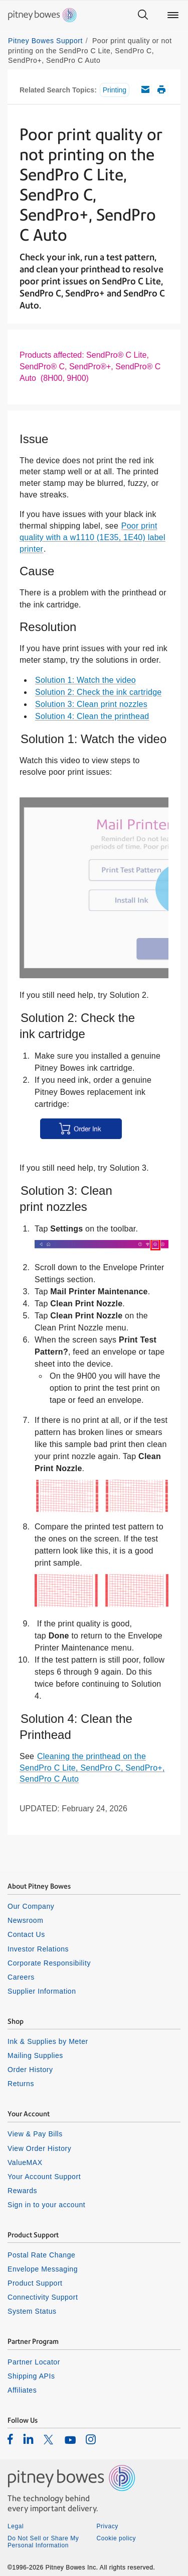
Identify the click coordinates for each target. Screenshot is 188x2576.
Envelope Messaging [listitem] (43, 2269)
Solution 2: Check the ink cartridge (98, 692)
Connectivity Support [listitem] (43, 2297)
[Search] (143, 15)
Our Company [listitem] (31, 1906)
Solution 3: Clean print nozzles (91, 704)
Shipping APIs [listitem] (31, 2376)
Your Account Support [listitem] (44, 2177)
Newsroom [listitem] (25, 1920)
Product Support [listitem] (35, 2283)
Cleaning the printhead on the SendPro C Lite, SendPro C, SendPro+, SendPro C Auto (92, 1768)
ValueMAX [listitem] (25, 2162)
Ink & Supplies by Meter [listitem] (48, 2041)
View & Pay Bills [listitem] (35, 2134)
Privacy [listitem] (107, 2526)
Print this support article (161, 89)
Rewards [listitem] (22, 2191)
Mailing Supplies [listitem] (35, 2055)
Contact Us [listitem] (26, 1934)
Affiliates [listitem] (22, 2390)
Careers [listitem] (21, 1977)
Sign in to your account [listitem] (46, 2205)
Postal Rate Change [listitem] (41, 2255)
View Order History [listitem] (39, 2148)
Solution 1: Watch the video (85, 680)
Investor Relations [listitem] (38, 1949)
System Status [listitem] (32, 2311)
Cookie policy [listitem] (116, 2538)
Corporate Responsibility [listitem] (49, 1963)
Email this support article (145, 89)
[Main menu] (173, 15)
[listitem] (10, 2438)
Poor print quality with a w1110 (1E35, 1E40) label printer (92, 537)
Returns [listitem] (21, 2084)
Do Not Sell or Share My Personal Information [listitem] (43, 2542)
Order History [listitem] (30, 2070)
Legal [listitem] (16, 2526)
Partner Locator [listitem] (34, 2362)
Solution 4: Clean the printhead (92, 716)
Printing (114, 90)
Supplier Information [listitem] (42, 1991)
